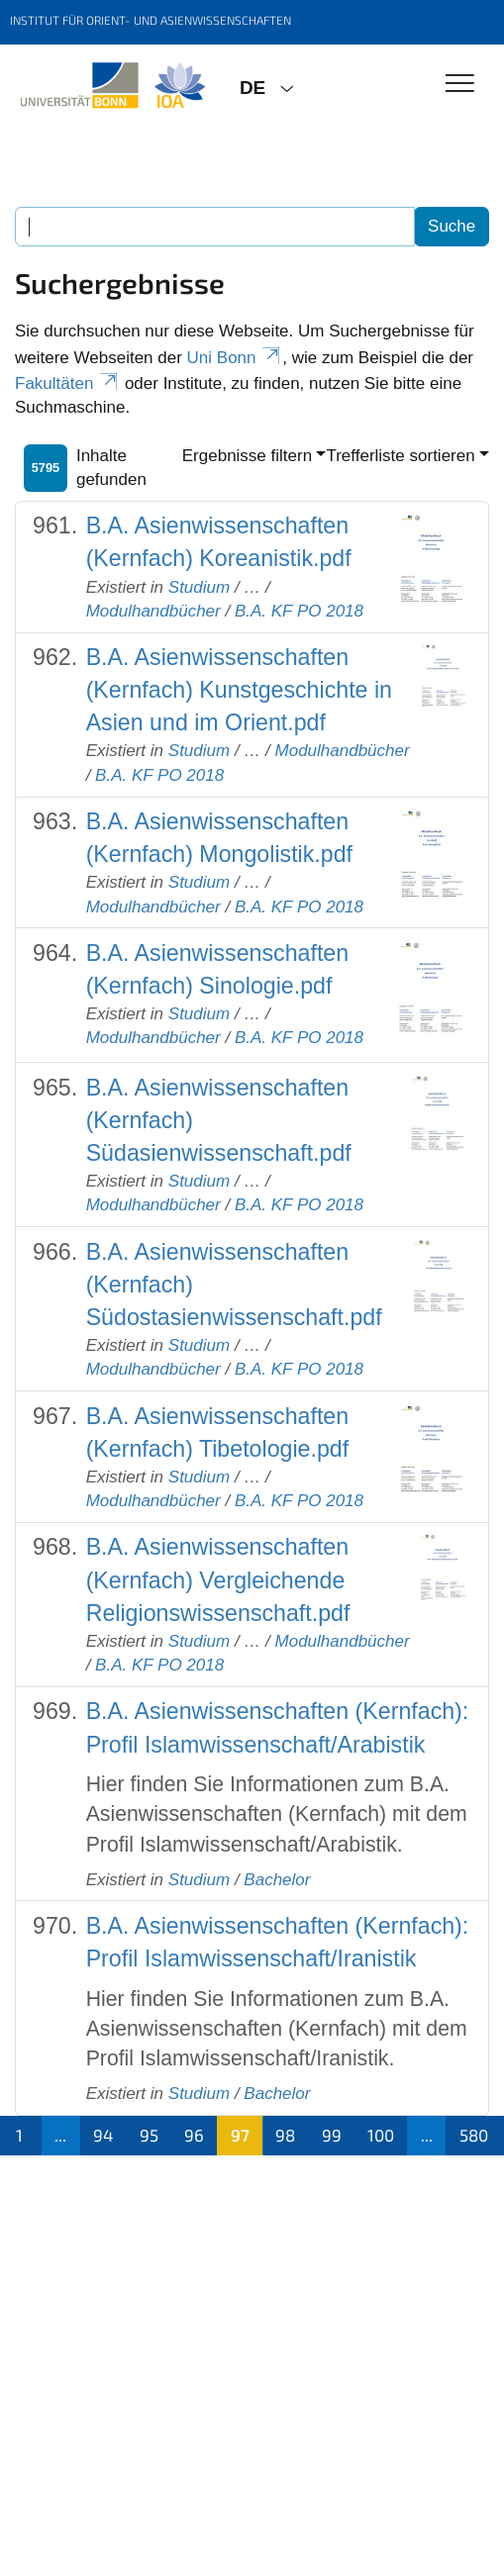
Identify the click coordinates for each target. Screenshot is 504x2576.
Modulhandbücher (153, 611)
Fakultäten (67, 383)
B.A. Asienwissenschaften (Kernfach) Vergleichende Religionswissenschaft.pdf (218, 1579)
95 (149, 2135)
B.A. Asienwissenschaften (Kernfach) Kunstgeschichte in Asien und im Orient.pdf (239, 689)
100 (380, 2135)
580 (473, 2135)
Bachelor (277, 1879)
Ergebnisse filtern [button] (247, 455)
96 (194, 2135)
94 (103, 2135)
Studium (199, 587)
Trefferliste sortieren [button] (400, 455)
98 (285, 2135)
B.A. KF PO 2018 (299, 611)
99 (332, 2135)
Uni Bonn (235, 357)
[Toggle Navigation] (460, 84)
